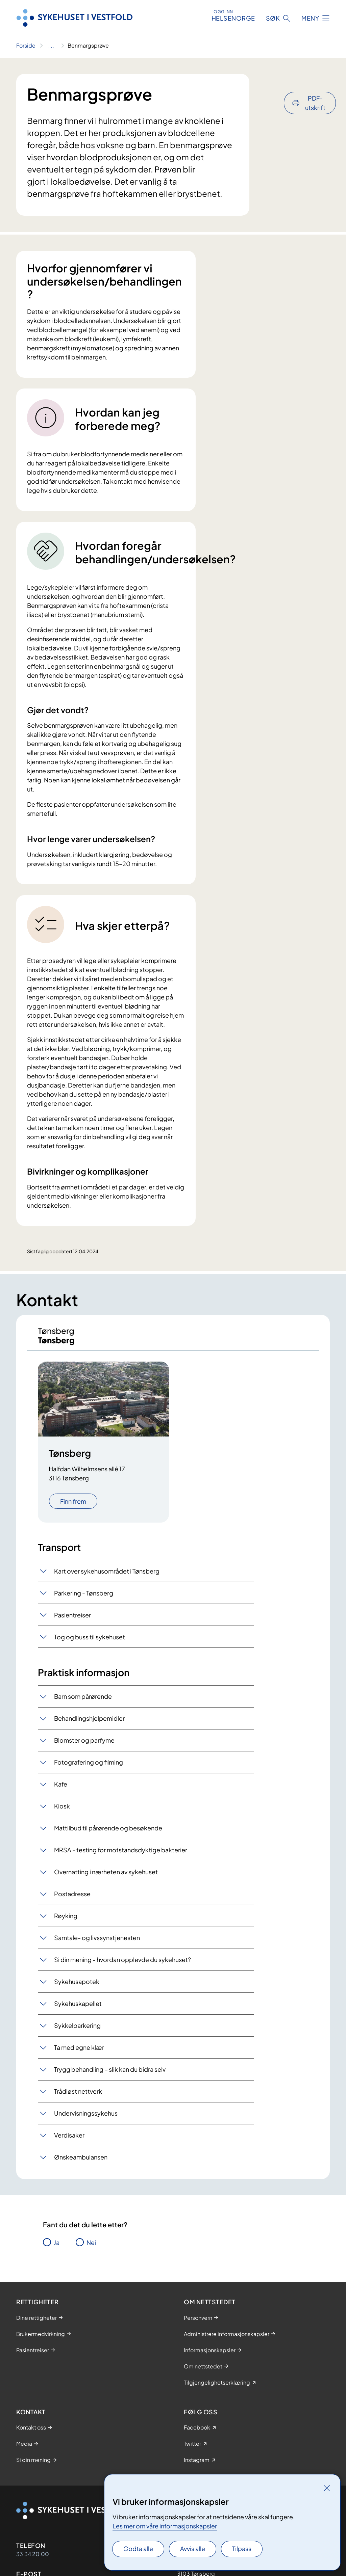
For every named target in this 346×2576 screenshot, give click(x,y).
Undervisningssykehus (86, 2120)
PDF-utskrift (315, 84)
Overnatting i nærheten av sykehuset (106, 1878)
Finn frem (73, 1507)
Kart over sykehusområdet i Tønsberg (106, 1577)
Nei (91, 2249)
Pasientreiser (72, 1621)
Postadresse (72, 1900)
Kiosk (62, 1813)
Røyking (65, 1922)
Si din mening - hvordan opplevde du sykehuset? (122, 1966)
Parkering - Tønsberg (83, 1599)
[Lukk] (326, 2488)
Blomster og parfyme (84, 1747)
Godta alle (138, 2548)
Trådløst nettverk (78, 2098)
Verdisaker (69, 2142)
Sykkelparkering (77, 2032)
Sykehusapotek (76, 1988)
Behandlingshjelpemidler (89, 1725)
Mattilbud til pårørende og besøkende (108, 1835)
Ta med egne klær (79, 2054)
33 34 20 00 (32, 2560)
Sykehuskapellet (78, 2010)
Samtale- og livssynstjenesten (97, 1944)
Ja (56, 2249)
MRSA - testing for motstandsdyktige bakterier (120, 1856)
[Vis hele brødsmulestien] (51, 45)
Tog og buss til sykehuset (89, 1643)
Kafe (60, 1791)
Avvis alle (192, 2548)
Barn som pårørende (83, 1703)
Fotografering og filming (88, 1769)
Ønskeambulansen (80, 2164)
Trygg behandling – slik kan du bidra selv (110, 2076)
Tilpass (241, 2548)
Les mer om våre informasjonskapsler (165, 2526)
